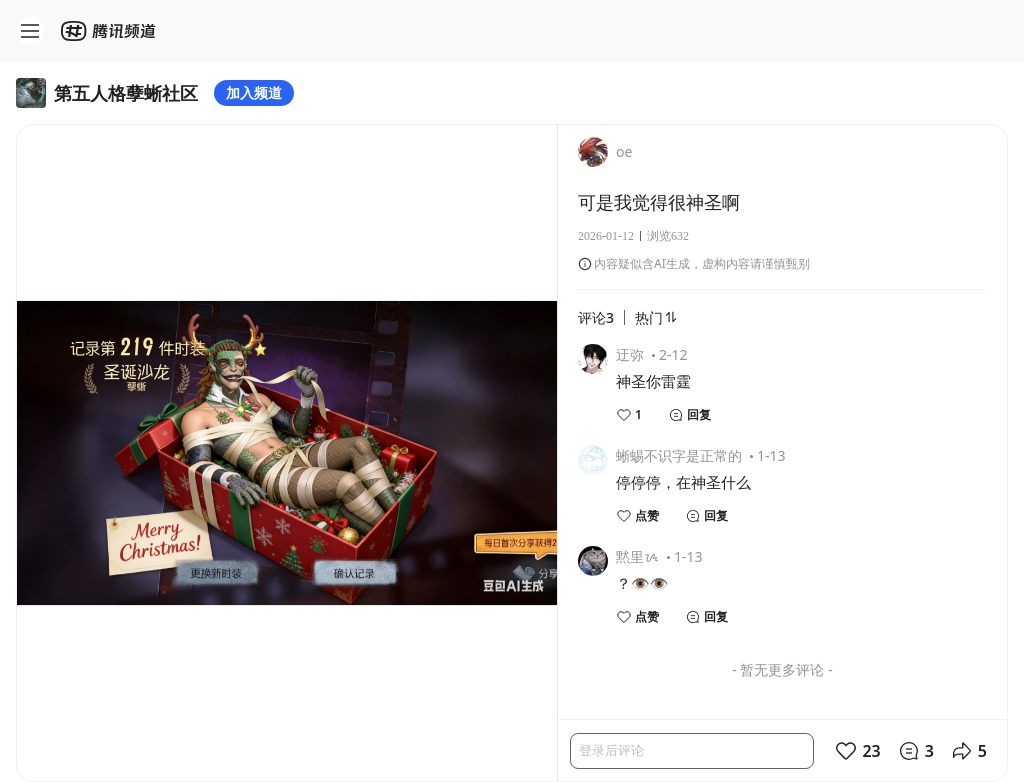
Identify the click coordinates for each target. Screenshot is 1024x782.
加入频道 (254, 92)
